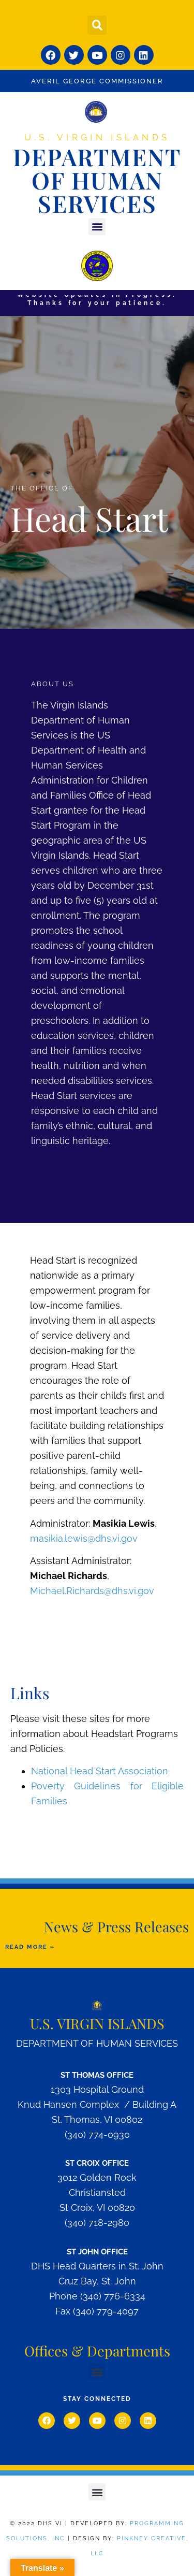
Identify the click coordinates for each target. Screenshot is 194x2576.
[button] (97, 25)
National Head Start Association (99, 1770)
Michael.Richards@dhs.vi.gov (92, 1590)
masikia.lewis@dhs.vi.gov (84, 1538)
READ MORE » (30, 1947)
